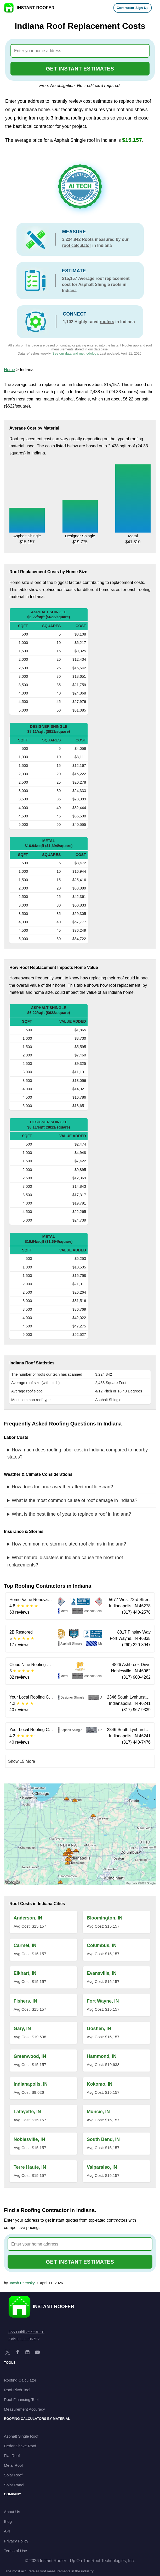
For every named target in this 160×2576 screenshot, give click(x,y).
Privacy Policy (16, 2541)
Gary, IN (22, 2028)
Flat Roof (12, 2455)
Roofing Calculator (20, 2380)
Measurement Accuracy (24, 2409)
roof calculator (76, 245)
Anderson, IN (28, 1918)
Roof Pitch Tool (17, 2390)
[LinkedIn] (27, 2352)
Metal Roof (13, 2465)
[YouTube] (37, 2352)
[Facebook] (17, 2352)
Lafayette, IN (27, 2111)
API (7, 2531)
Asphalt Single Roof (21, 2436)
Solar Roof (13, 2475)
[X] (7, 2352)
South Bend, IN (103, 2139)
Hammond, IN (101, 2056)
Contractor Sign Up (132, 8)
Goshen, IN (99, 2028)
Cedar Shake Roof (20, 2446)
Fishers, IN (25, 2001)
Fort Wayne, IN (103, 2001)
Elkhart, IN (25, 1973)
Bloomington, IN (104, 1918)
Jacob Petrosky (22, 2283)
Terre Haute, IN (30, 2167)
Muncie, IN (98, 2111)
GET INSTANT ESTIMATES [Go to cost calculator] (80, 69)
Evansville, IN (101, 1973)
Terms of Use (15, 2550)
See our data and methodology (75, 353)
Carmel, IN (25, 1945)
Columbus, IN (101, 1945)
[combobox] (80, 50)
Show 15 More (21, 1761)
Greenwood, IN (30, 2056)
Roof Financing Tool (21, 2399)
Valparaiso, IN (102, 2167)
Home (9, 369)
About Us (12, 2511)
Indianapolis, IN (31, 2084)
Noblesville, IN (29, 2139)
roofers (107, 321)
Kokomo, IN (99, 2084)
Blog (8, 2521)
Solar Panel (14, 2485)
